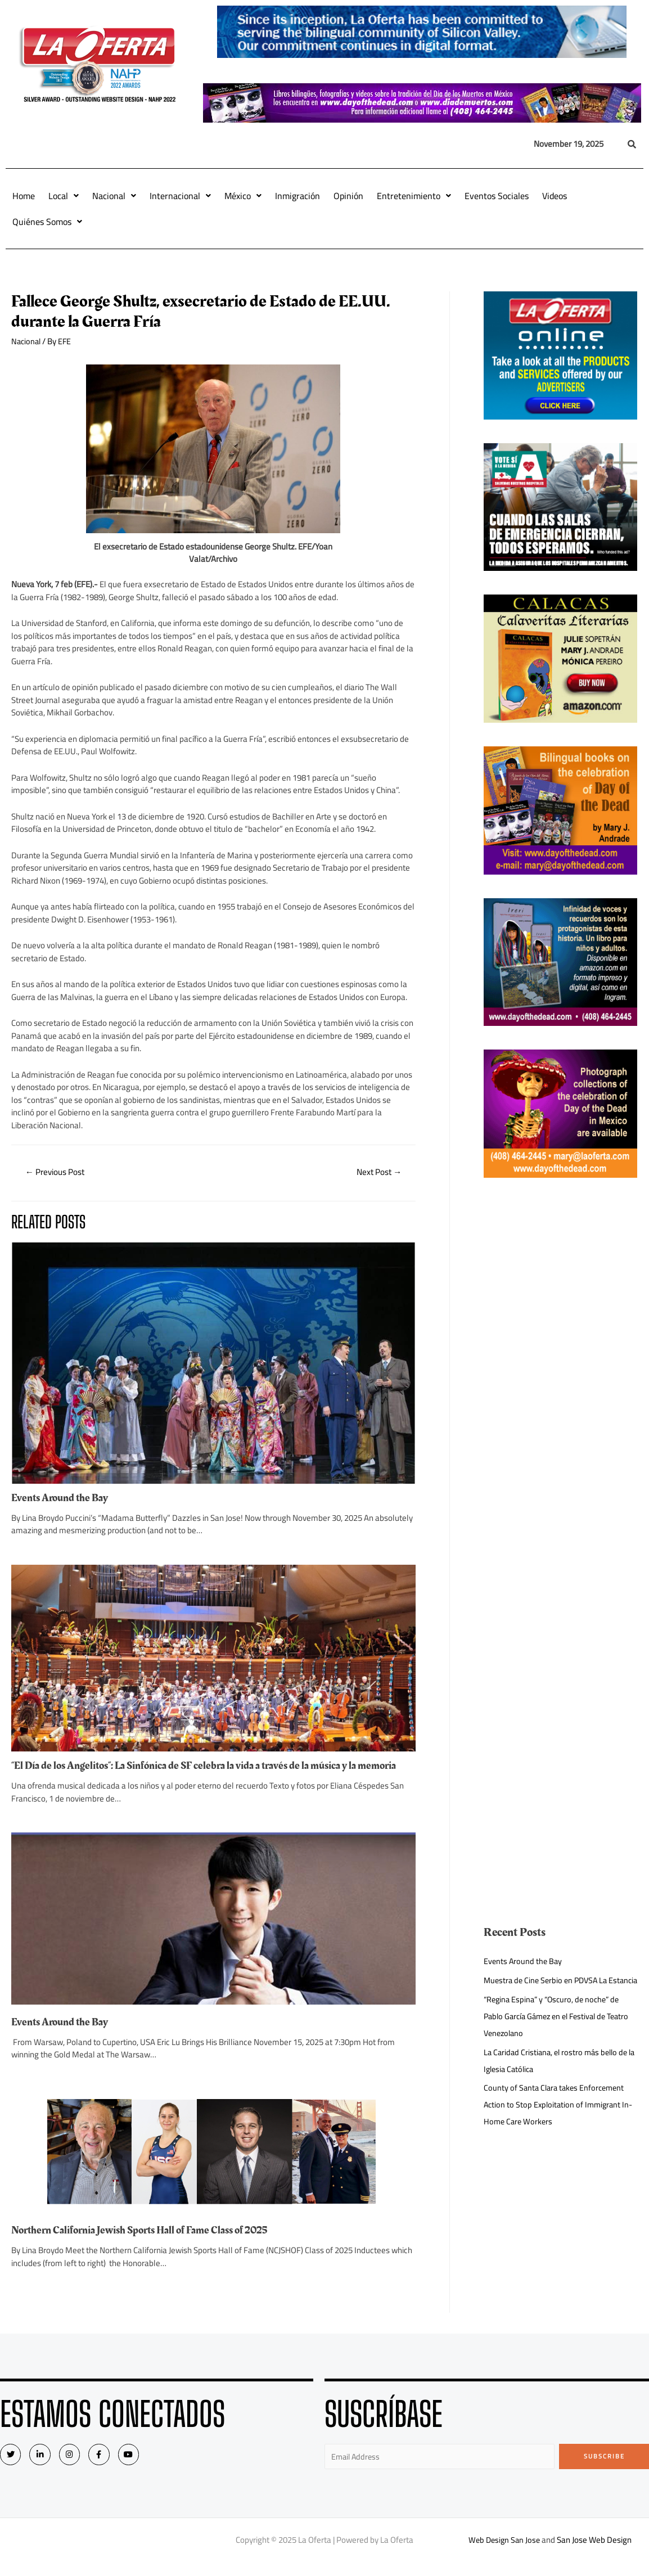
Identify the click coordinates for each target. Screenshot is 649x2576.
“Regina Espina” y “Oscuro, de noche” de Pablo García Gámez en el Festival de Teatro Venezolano (555, 2033)
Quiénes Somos (47, 221)
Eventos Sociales (497, 195)
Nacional (114, 195)
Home (23, 195)
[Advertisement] (560, 1370)
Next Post (377, 1172)
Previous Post (57, 1172)
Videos (554, 195)
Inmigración (297, 195)
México (243, 195)
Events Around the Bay (61, 1498)
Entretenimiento (414, 195)
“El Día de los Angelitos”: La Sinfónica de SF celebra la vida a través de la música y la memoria (193, 1772)
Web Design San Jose (504, 2553)
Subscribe (604, 2468)
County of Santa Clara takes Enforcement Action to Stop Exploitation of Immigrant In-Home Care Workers (557, 2121)
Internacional (180, 195)
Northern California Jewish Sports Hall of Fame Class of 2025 (147, 2242)
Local (63, 195)
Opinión (348, 195)
